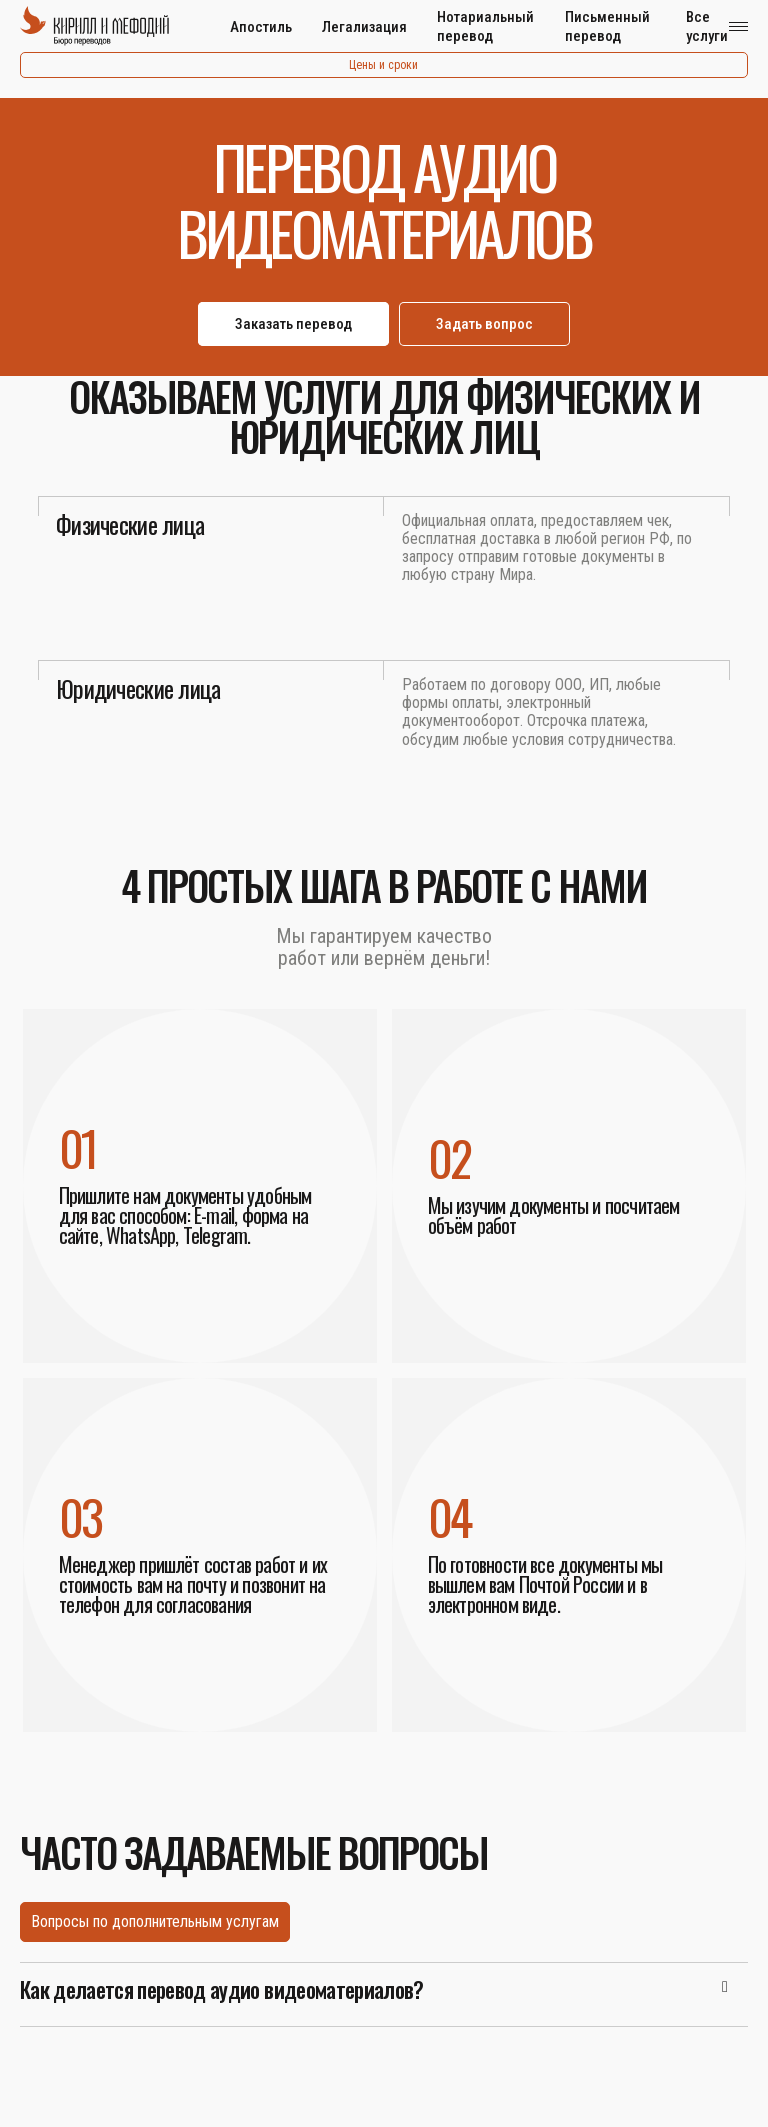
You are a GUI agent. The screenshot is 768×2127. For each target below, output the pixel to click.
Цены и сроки (383, 65)
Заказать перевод (293, 324)
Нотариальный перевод (485, 26)
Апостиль (261, 27)
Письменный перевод (607, 26)
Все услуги (707, 26)
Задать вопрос (484, 324)
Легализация (364, 27)
